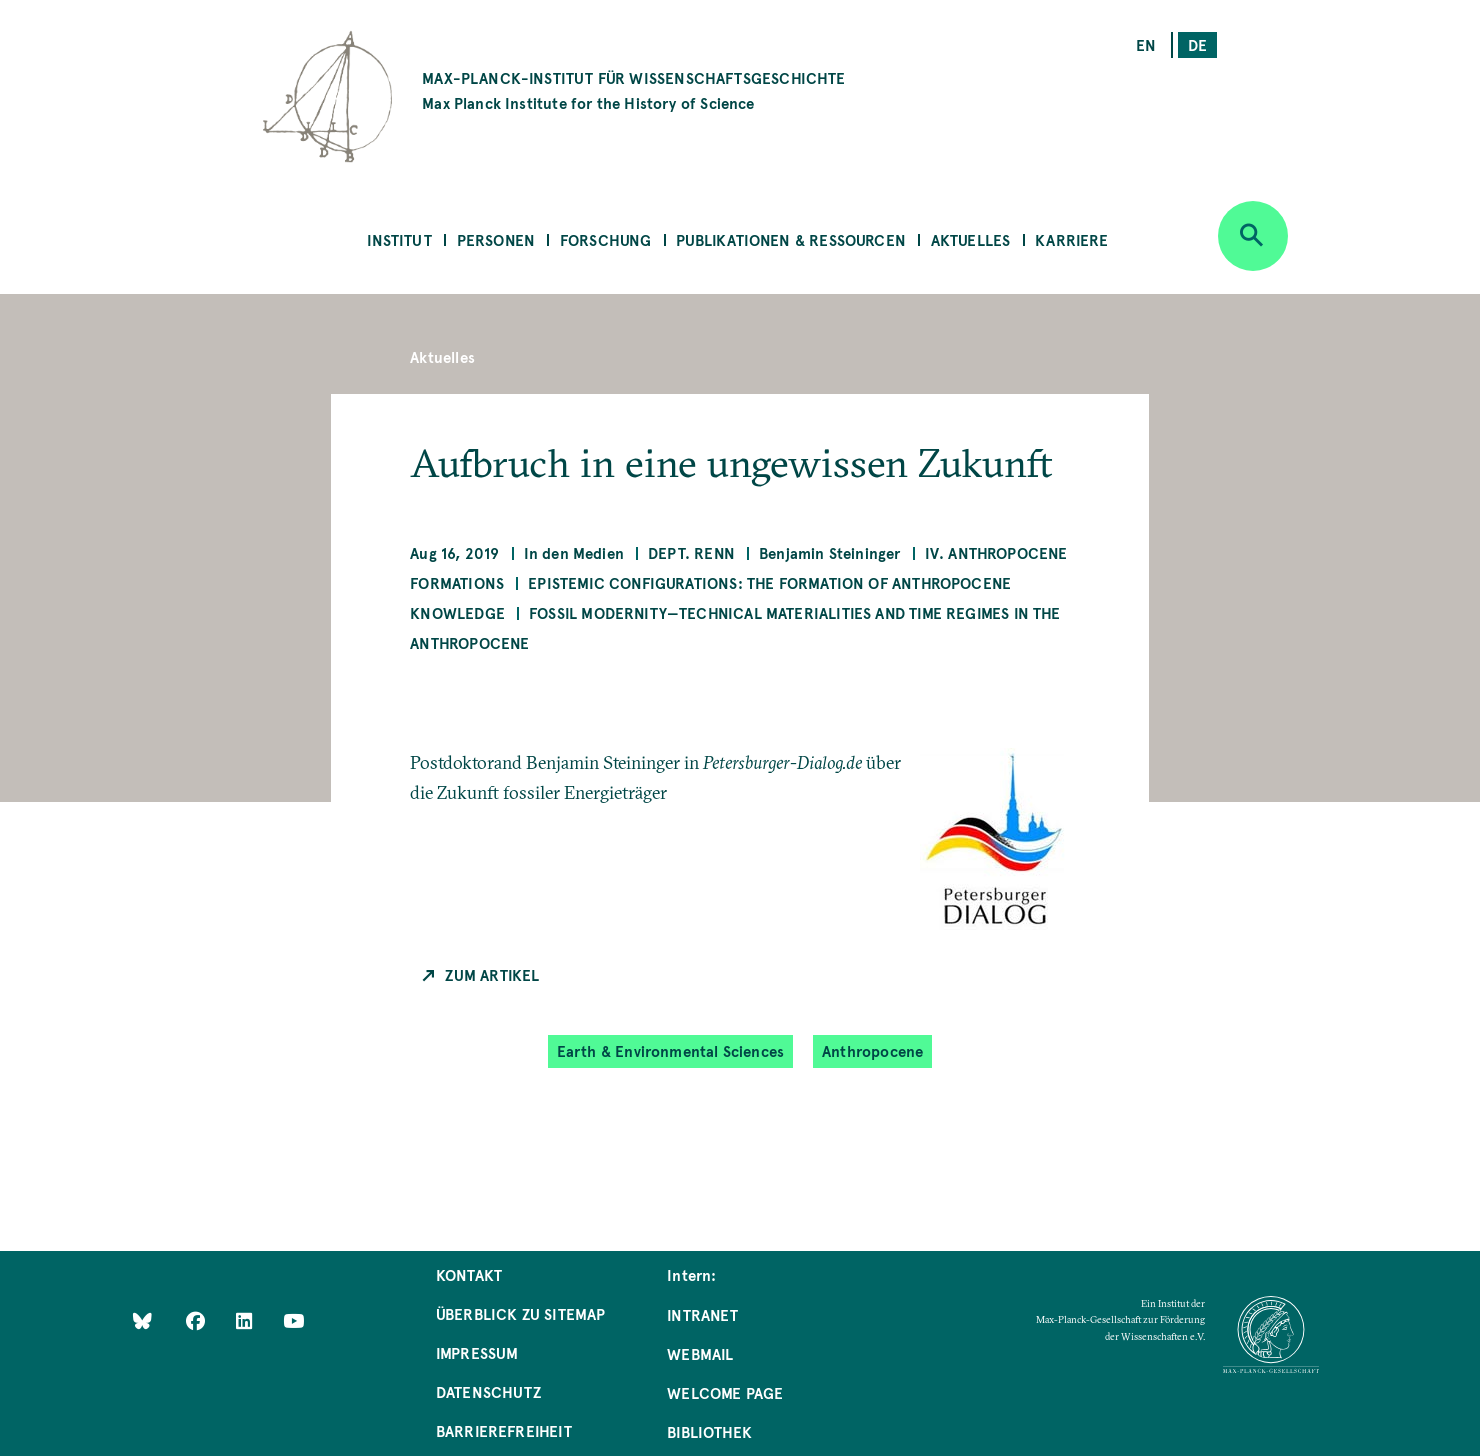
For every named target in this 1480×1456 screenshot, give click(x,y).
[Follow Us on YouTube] (293, 1320)
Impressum (477, 1352)
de (1197, 44)
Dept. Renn (691, 552)
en (1146, 44)
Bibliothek (709, 1431)
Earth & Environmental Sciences (670, 1050)
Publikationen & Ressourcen (791, 239)
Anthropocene (872, 1050)
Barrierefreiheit (504, 1430)
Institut (399, 239)
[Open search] (1253, 236)
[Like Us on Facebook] (197, 1320)
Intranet (702, 1314)
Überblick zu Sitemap (521, 1313)
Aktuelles (971, 239)
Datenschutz (488, 1391)
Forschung (606, 239)
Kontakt (469, 1274)
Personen (496, 239)
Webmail (700, 1353)
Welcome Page (725, 1392)
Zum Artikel (492, 974)
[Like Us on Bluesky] (142, 1320)
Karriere (1071, 239)
